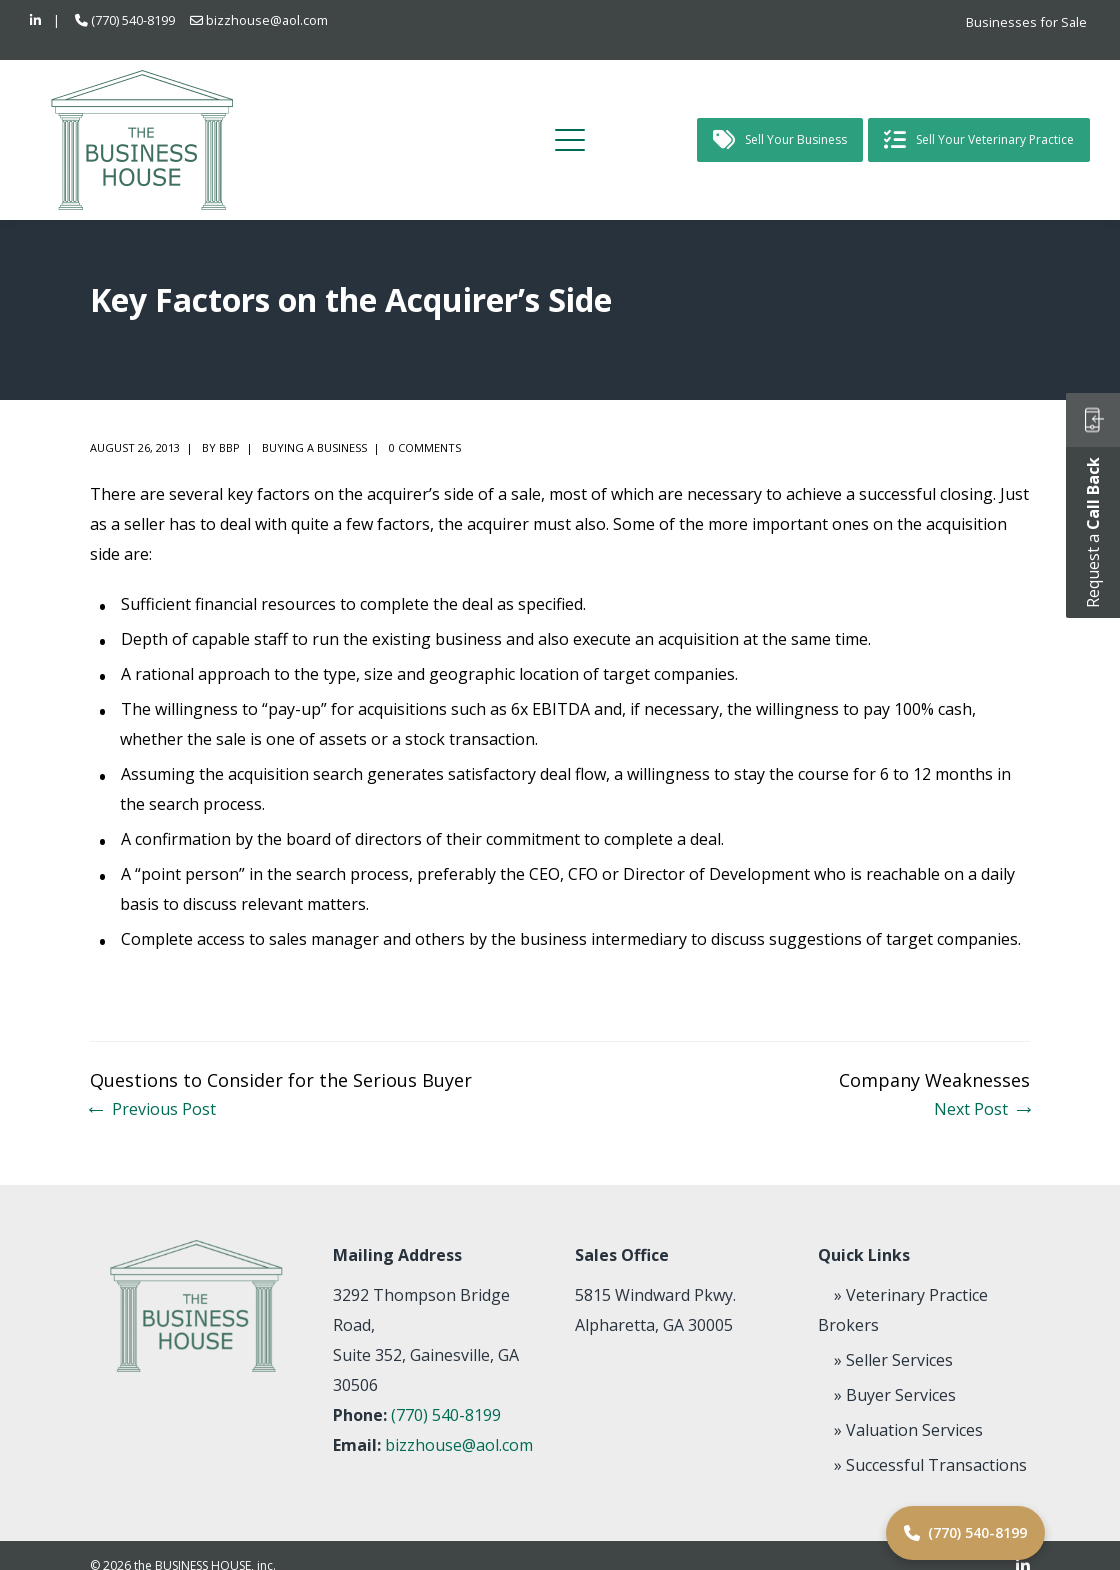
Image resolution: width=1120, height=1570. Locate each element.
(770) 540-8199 (133, 20)
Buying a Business (314, 447)
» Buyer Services (895, 1395)
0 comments (425, 447)
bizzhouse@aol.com (267, 20)
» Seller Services (893, 1360)
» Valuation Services (908, 1430)
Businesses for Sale (1026, 22)
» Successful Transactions (930, 1465)
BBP (229, 447)
